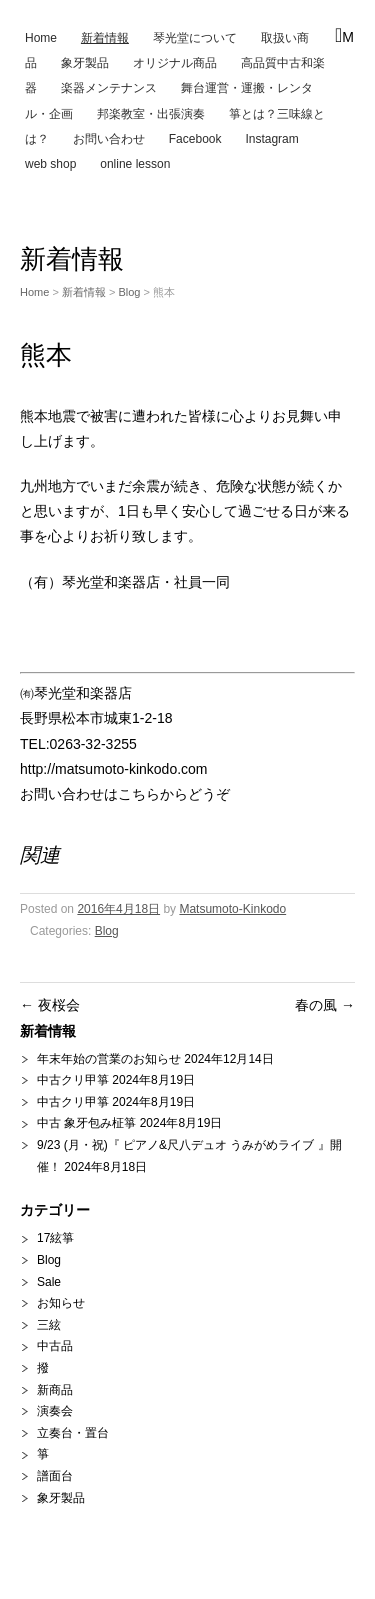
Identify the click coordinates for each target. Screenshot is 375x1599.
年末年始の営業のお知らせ (109, 1059)
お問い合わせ (109, 139)
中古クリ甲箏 (73, 1080)
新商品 (55, 1390)
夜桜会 (50, 1005)
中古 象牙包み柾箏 (86, 1123)
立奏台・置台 (73, 1433)
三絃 (49, 1325)
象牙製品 (85, 63)
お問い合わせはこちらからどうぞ (125, 794)
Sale (49, 1282)
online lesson (135, 164)
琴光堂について (195, 38)
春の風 (325, 1005)
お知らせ (61, 1303)
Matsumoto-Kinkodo (232, 909)
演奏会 (55, 1411)
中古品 (55, 1346)
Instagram (271, 139)
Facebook (195, 139)
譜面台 (55, 1476)
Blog (129, 292)
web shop (50, 164)
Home (41, 38)
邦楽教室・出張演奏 (151, 114)
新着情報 (105, 38)
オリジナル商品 (175, 63)
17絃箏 (55, 1238)
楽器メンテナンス (109, 88)
